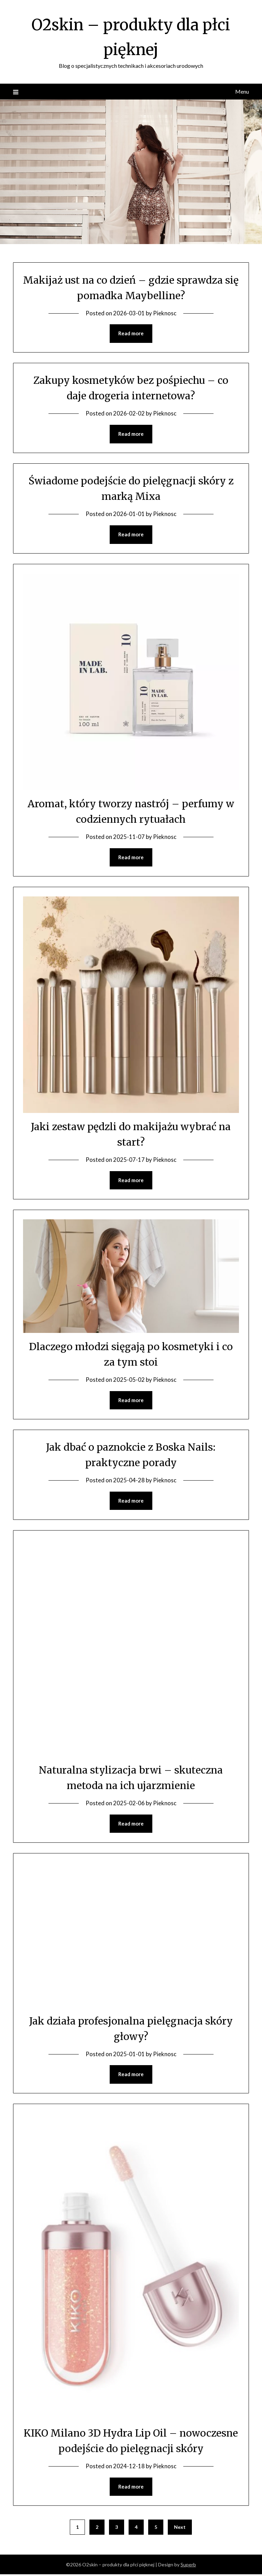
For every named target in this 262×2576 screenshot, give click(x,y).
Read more (131, 333)
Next (180, 2529)
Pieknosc (164, 313)
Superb (188, 2566)
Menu (242, 91)
